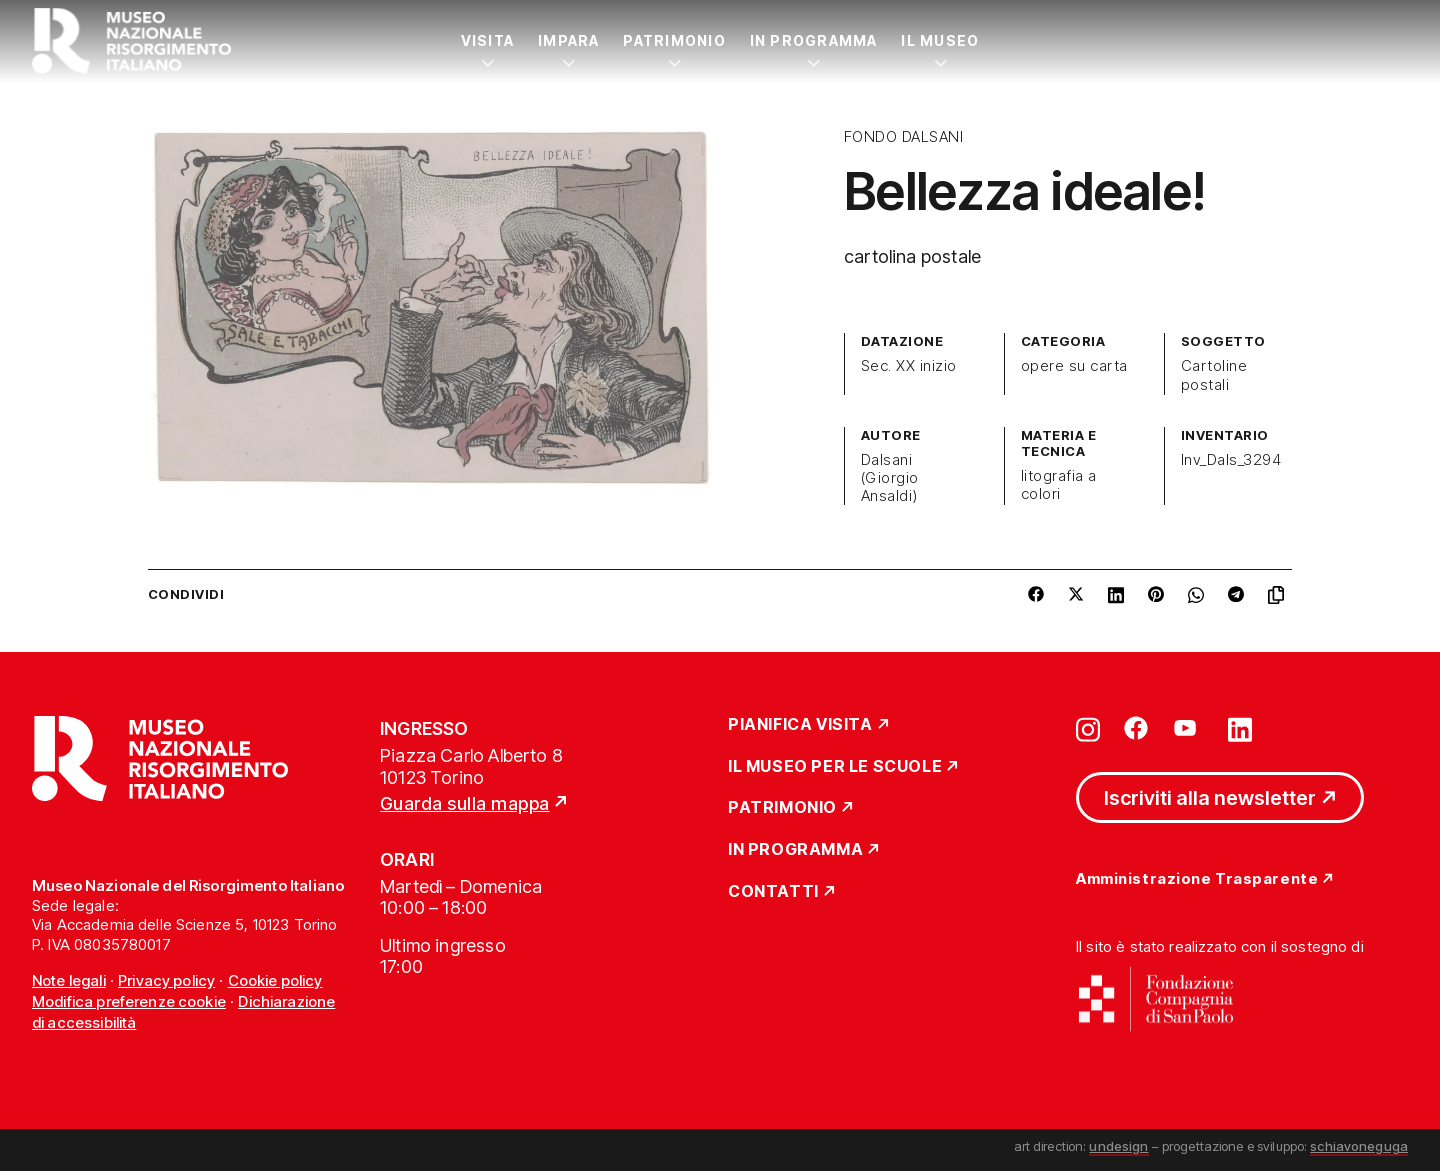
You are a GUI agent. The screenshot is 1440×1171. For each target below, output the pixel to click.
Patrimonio (674, 40)
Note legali (69, 980)
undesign (1118, 1146)
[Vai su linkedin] (1240, 728)
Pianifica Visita (800, 725)
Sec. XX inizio (909, 366)
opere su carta (1074, 366)
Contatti (773, 892)
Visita (487, 40)
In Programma (814, 40)
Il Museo (940, 40)
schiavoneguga (1359, 1146)
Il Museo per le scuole (835, 767)
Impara (568, 40)
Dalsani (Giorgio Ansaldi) (890, 478)
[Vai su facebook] (1136, 728)
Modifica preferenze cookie (129, 1001)
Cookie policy (275, 980)
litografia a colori (1059, 485)
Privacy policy (166, 980)
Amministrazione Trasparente (1197, 879)
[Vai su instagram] (1088, 728)
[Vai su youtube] (1188, 728)
